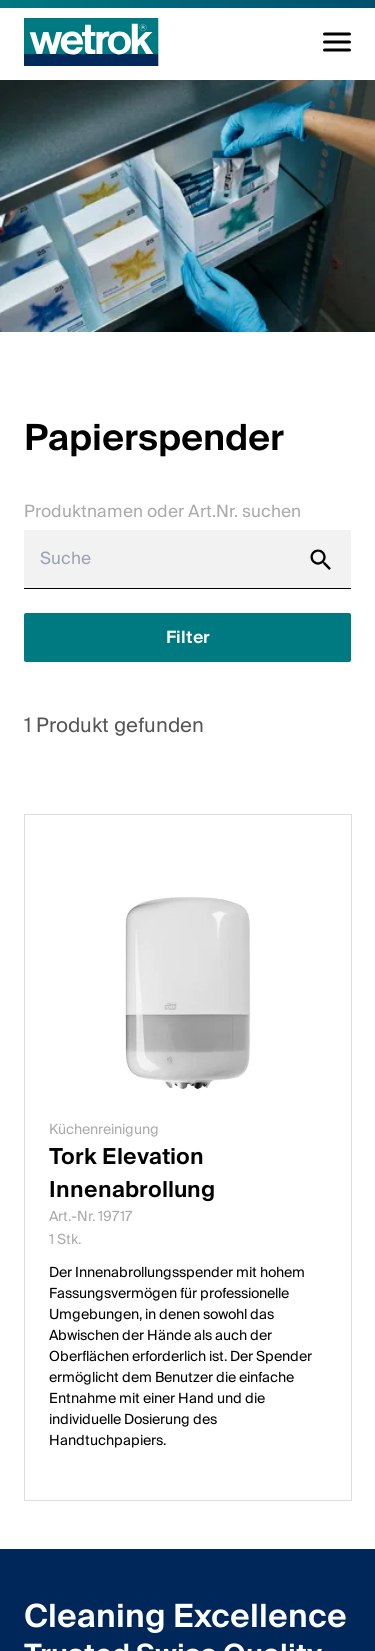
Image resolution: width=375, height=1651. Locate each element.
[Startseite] (91, 42)
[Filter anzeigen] (187, 637)
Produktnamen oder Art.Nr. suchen (162, 511)
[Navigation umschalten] (337, 42)
